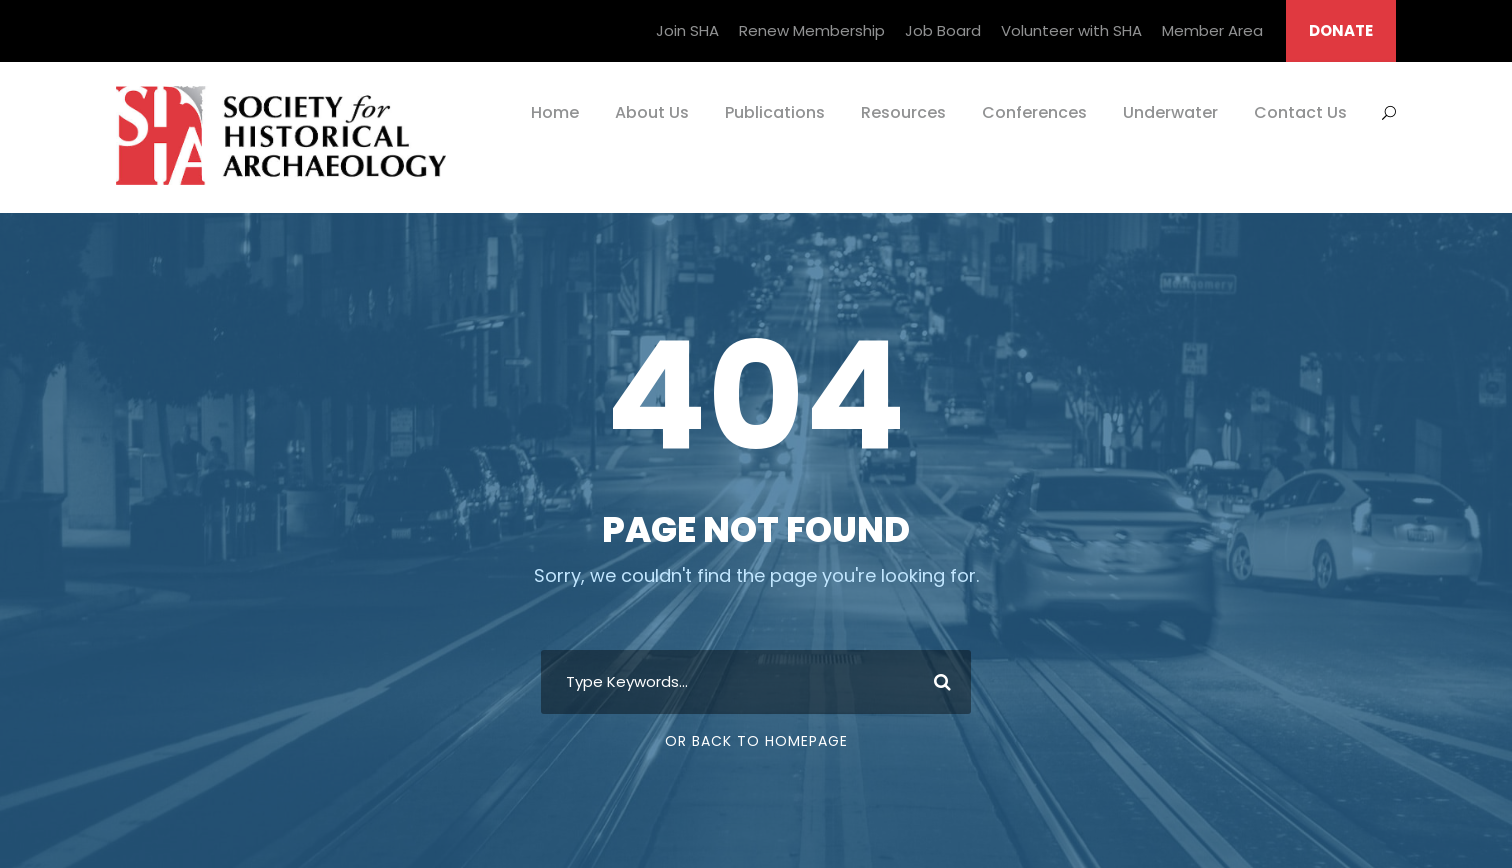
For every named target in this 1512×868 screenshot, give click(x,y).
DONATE (1341, 30)
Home (555, 112)
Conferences (1034, 112)
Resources (903, 112)
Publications (775, 112)
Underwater (1170, 112)
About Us (652, 112)
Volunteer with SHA (1071, 30)
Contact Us (1300, 112)
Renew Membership (812, 30)
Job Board (943, 30)
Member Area (1212, 30)
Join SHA (687, 30)
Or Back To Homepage (756, 741)
